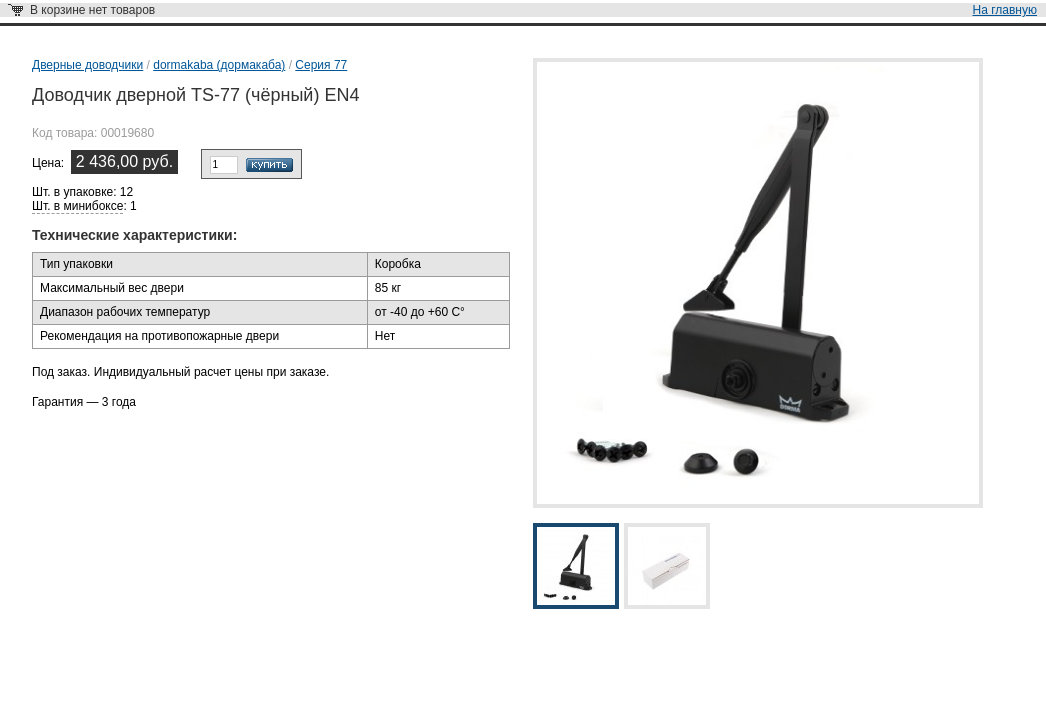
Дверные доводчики (87, 65)
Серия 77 (321, 65)
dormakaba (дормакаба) (219, 65)
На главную (1005, 10)
